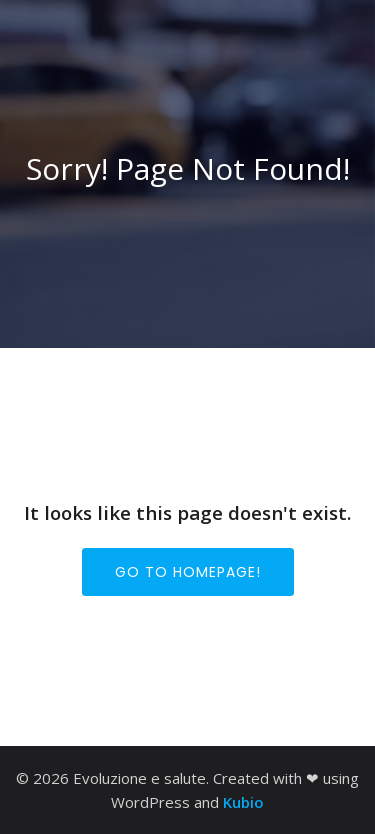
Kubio (243, 802)
